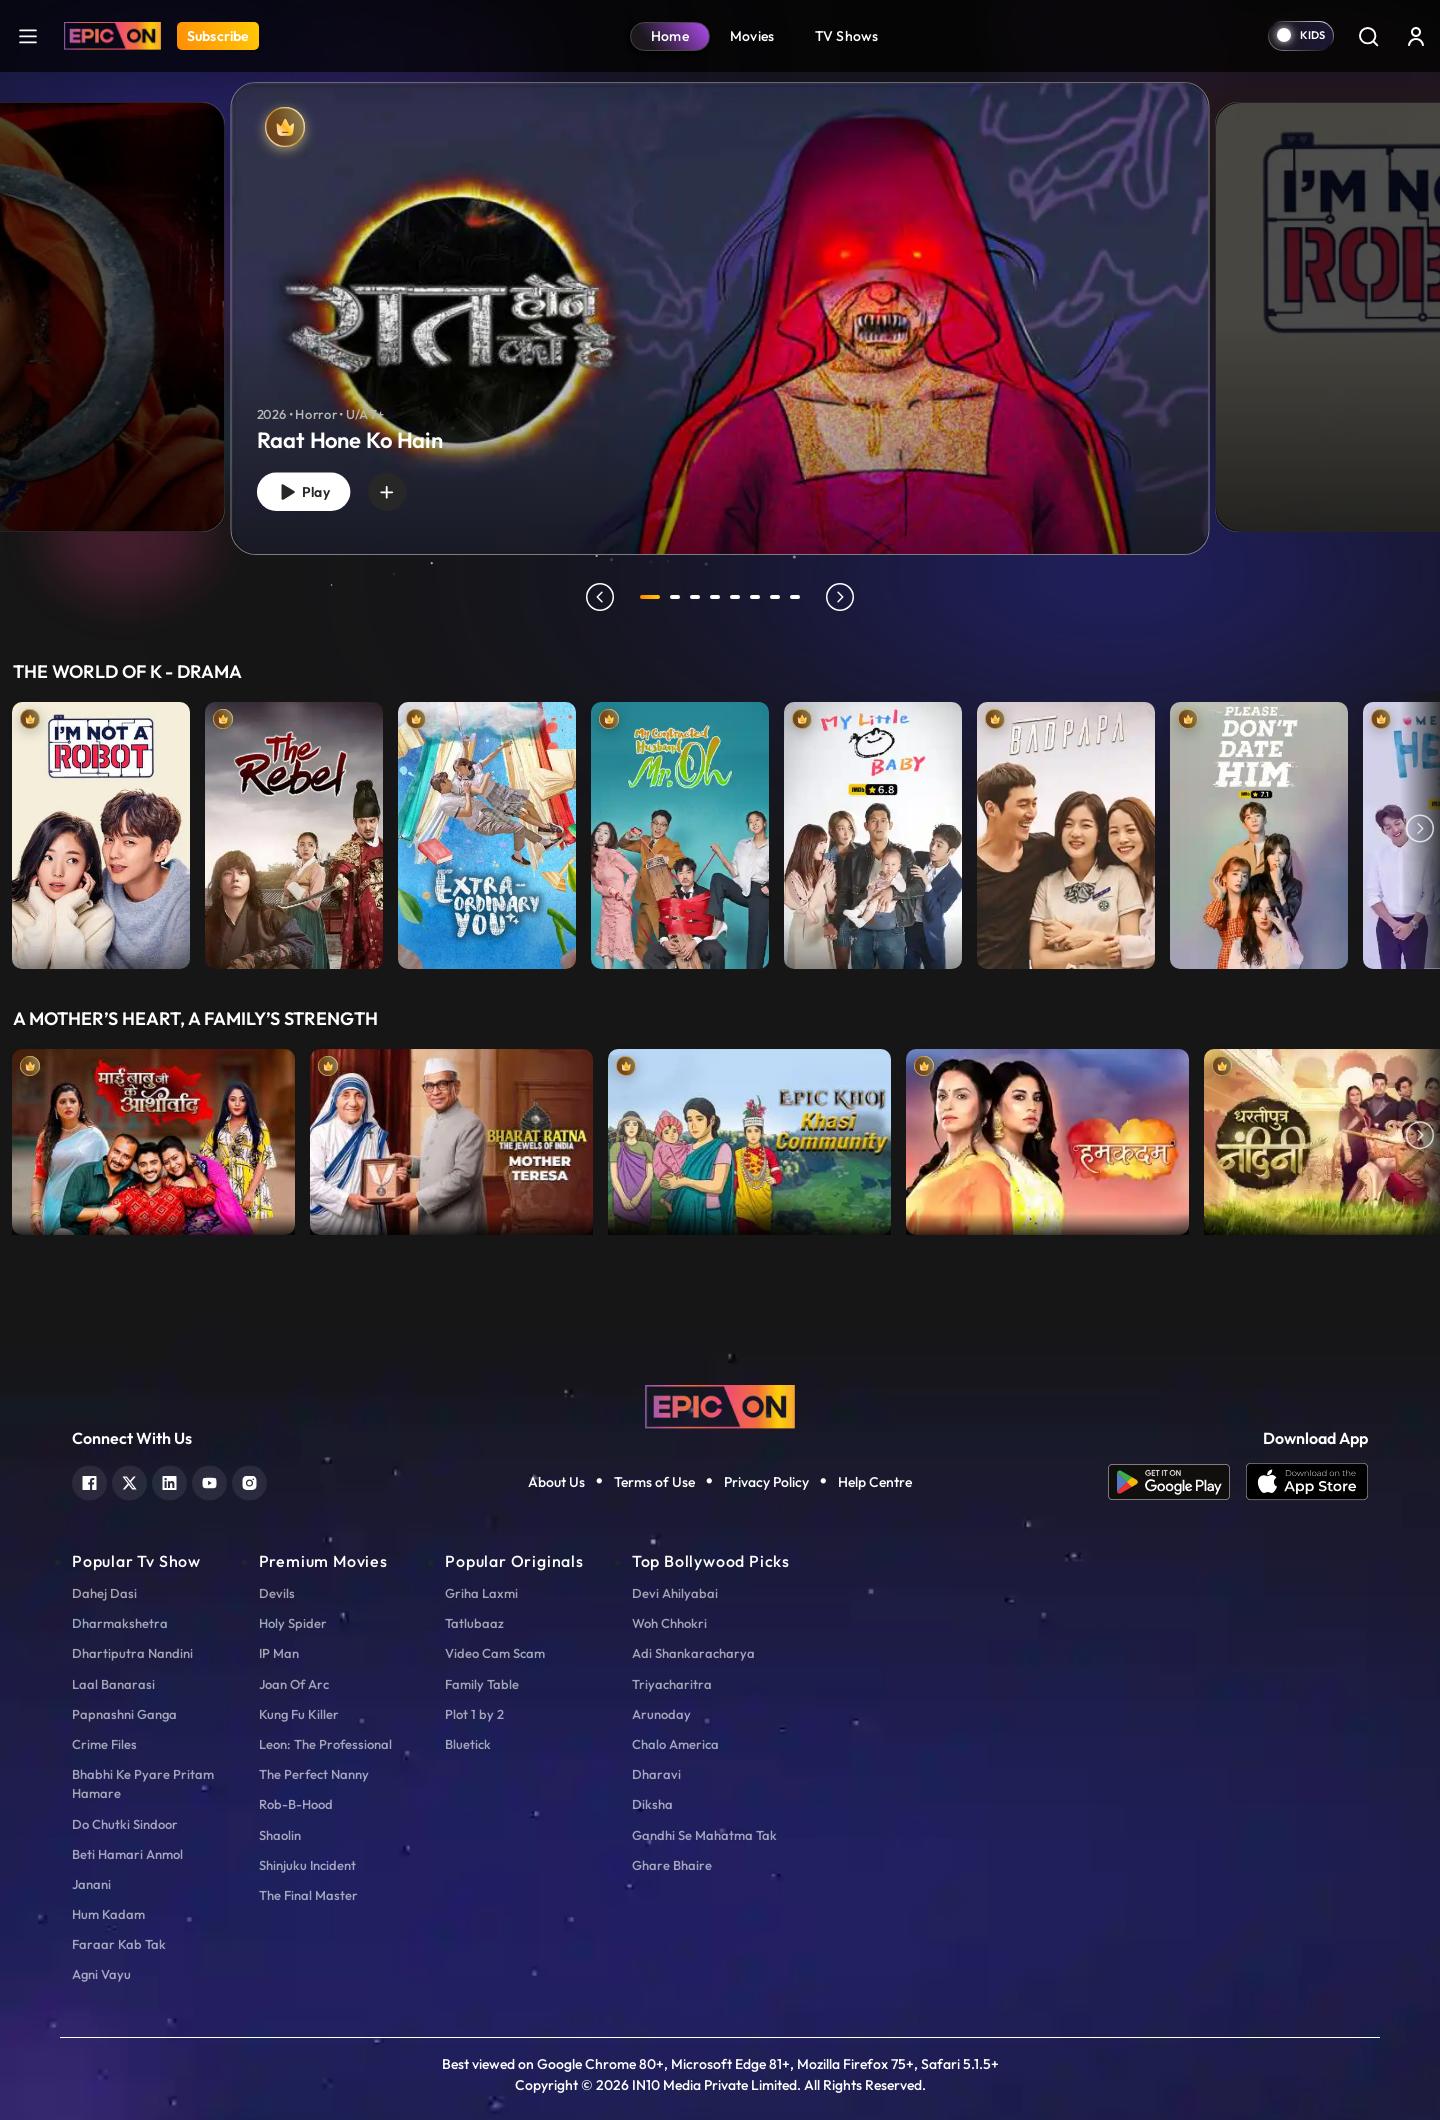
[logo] (720, 1405)
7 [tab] (778, 597)
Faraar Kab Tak (119, 1944)
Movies (752, 36)
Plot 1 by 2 (474, 1714)
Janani (91, 1884)
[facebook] (89, 1480)
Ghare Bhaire (672, 1865)
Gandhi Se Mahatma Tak (704, 1835)
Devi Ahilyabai (675, 1593)
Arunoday (661, 1714)
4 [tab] (718, 597)
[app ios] (1307, 1482)
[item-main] (101, 830)
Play (308, 489)
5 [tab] (738, 597)
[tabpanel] (720, 302)
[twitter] (129, 1480)
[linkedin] (169, 1480)
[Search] (1368, 36)
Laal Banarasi (113, 1684)
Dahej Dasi (104, 1593)
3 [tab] (698, 597)
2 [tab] (678, 597)
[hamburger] (28, 35)
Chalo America (675, 1744)
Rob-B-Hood (296, 1804)
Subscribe (218, 36)
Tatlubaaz (474, 1623)
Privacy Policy (766, 1482)
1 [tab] (650, 597)
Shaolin (280, 1835)
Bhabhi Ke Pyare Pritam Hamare (143, 1783)
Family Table (482, 1684)
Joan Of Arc (294, 1684)
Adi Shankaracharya (693, 1653)
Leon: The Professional (325, 1744)
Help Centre (875, 1482)
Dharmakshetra (120, 1623)
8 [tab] (798, 597)
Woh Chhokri (669, 1623)
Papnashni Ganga (124, 1714)
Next (1420, 830)
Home (670, 36)
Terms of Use (654, 1482)
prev (597, 597)
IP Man (279, 1653)
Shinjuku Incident (307, 1865)
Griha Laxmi (481, 1593)
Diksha (652, 1804)
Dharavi (656, 1774)
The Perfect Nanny (314, 1774)
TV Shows (847, 36)
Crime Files (104, 1744)
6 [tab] (758, 597)
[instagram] (249, 1480)
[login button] (1416, 36)
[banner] (720, 318)
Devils (277, 1593)
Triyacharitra (672, 1684)
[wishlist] (399, 489)
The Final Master (308, 1895)
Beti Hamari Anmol (127, 1854)
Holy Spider (293, 1623)
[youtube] (209, 1480)
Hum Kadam (108, 1914)
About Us (556, 1482)
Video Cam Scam (495, 1653)
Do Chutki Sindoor (125, 1824)
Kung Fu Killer (299, 1714)
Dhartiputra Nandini (132, 1653)
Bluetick (468, 1744)
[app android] (1177, 1482)
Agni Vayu (101, 1974)
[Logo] (112, 36)
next (843, 597)
